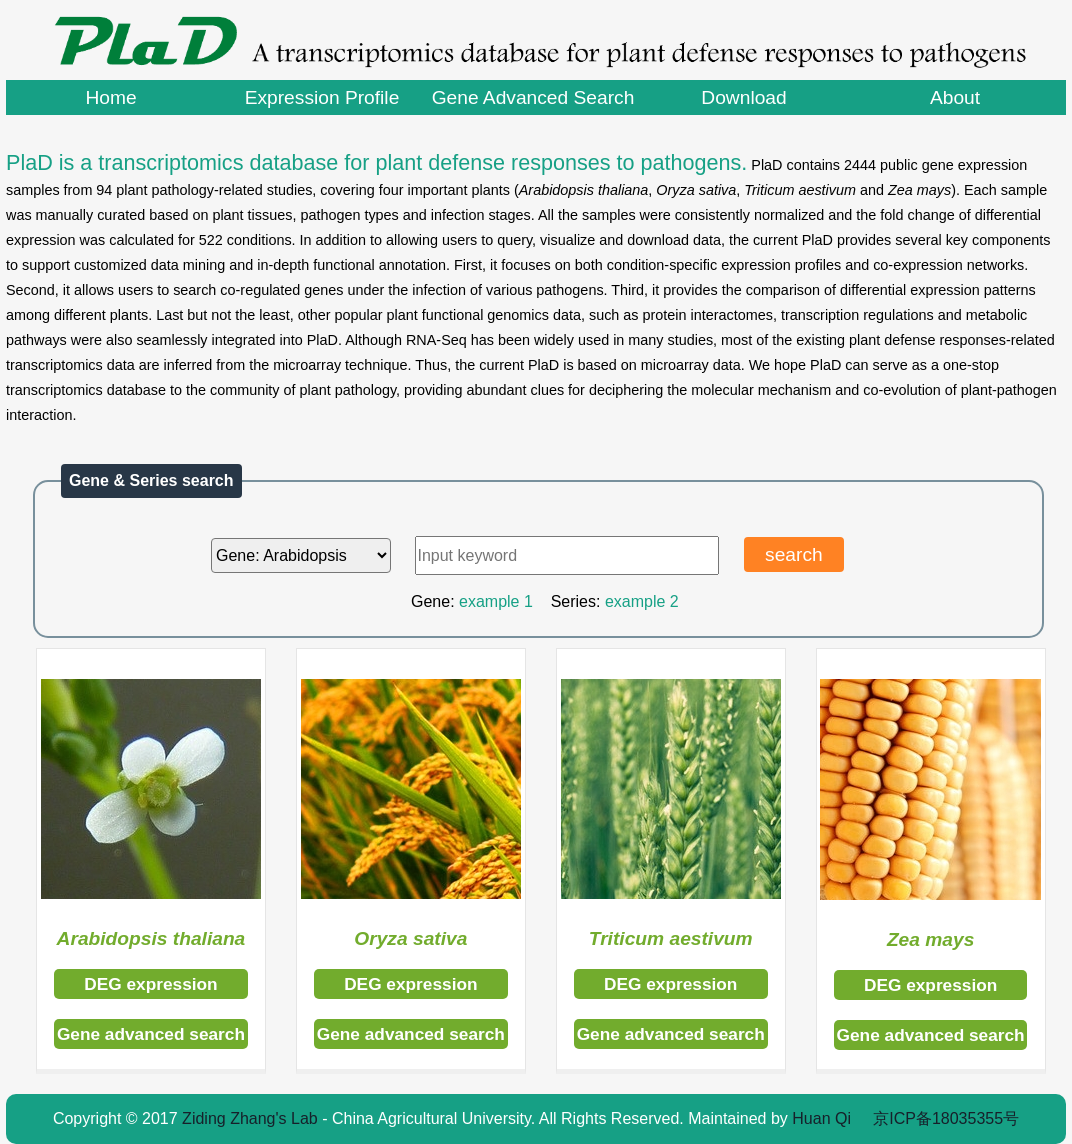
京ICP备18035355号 (946, 1118)
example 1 (496, 601)
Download (743, 97)
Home (110, 97)
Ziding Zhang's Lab (250, 1118)
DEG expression (150, 984)
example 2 (642, 601)
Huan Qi (821, 1118)
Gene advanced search (151, 1034)
